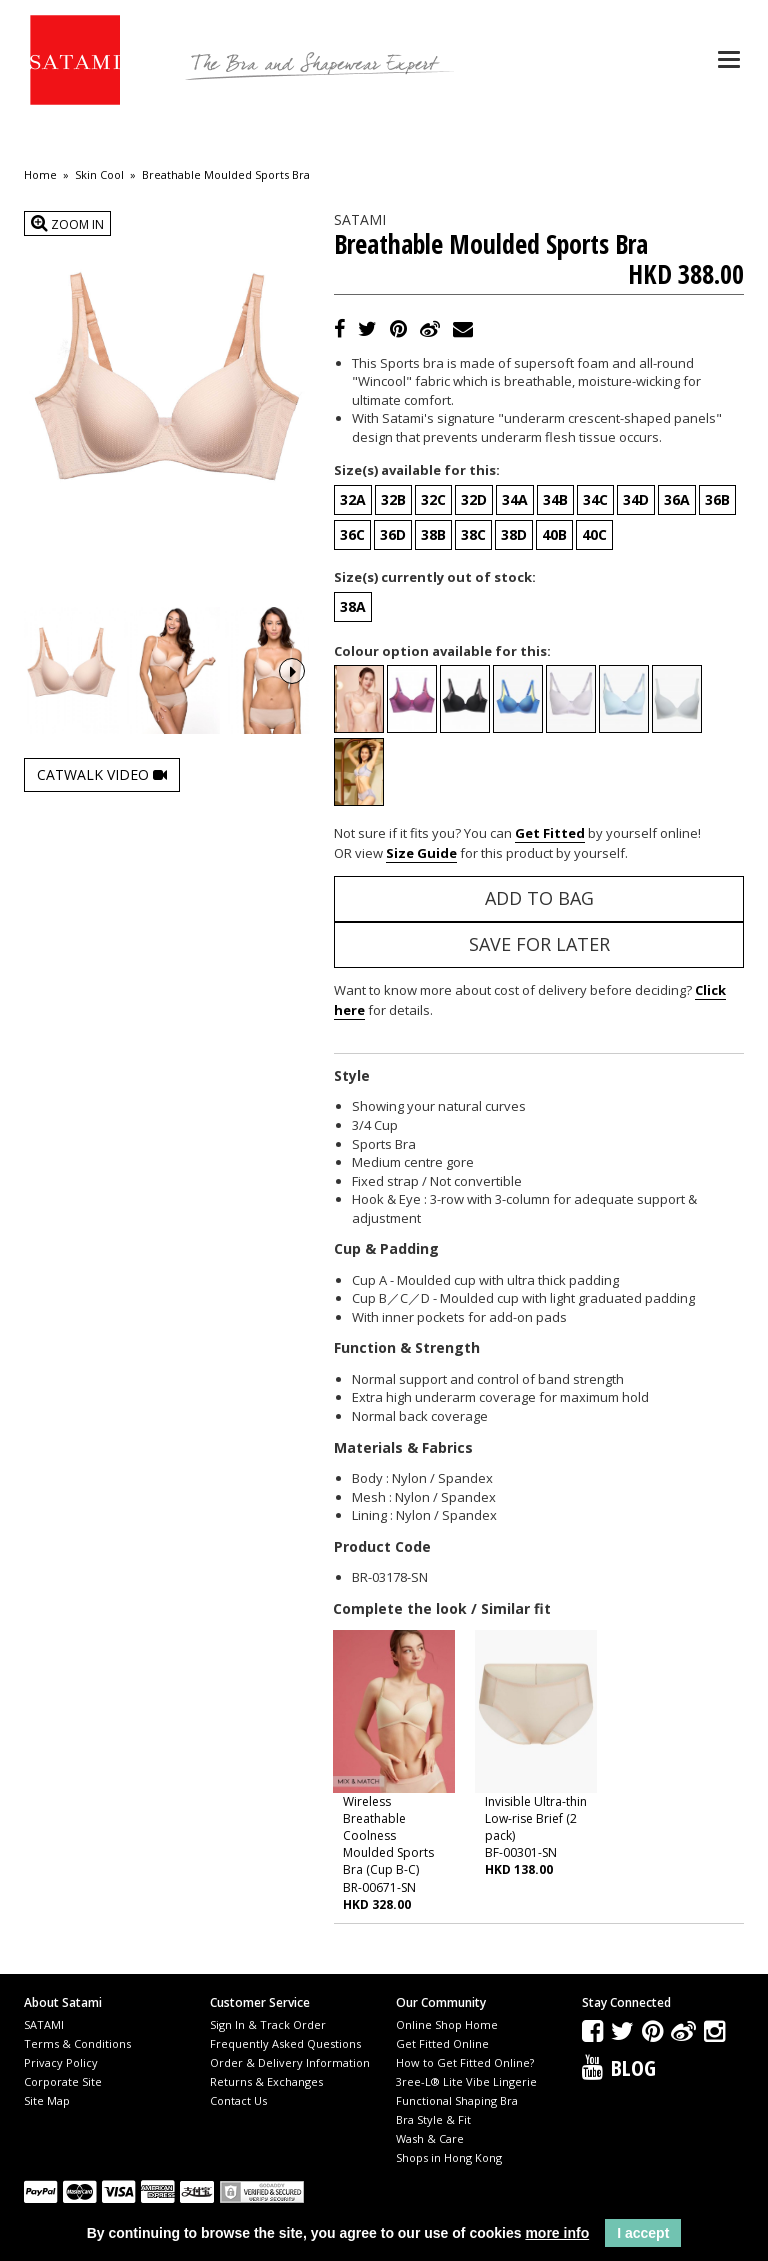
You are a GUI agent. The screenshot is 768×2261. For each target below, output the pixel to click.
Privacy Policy (61, 2062)
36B (717, 499)
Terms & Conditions (77, 2043)
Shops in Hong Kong (449, 2157)
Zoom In (67, 223)
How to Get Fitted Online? (465, 2062)
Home (40, 175)
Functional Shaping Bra (457, 2100)
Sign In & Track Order (268, 2024)
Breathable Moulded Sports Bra (226, 175)
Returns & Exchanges (266, 2081)
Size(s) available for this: (417, 470)
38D (514, 534)
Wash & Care (430, 2138)
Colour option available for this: (442, 651)
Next (292, 669)
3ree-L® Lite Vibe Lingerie (466, 2081)
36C (352, 534)
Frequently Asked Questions (285, 2043)
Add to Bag (539, 898)
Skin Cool (99, 175)
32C (433, 499)
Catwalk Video (102, 770)
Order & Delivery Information (290, 2062)
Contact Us (238, 2100)
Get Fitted (550, 833)
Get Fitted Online (442, 2043)
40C (594, 534)
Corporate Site (63, 2081)
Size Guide (421, 853)
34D (636, 499)
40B (554, 534)
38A (353, 606)
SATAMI (44, 2024)
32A (353, 499)
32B (393, 499)
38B (433, 534)
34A (515, 499)
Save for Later (539, 944)
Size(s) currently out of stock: (435, 577)
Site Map (47, 2100)
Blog (633, 2067)
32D (474, 499)
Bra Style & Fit (433, 2119)
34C (595, 499)
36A (677, 499)
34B (555, 499)
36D (393, 534)
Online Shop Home (447, 2024)
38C (473, 534)
